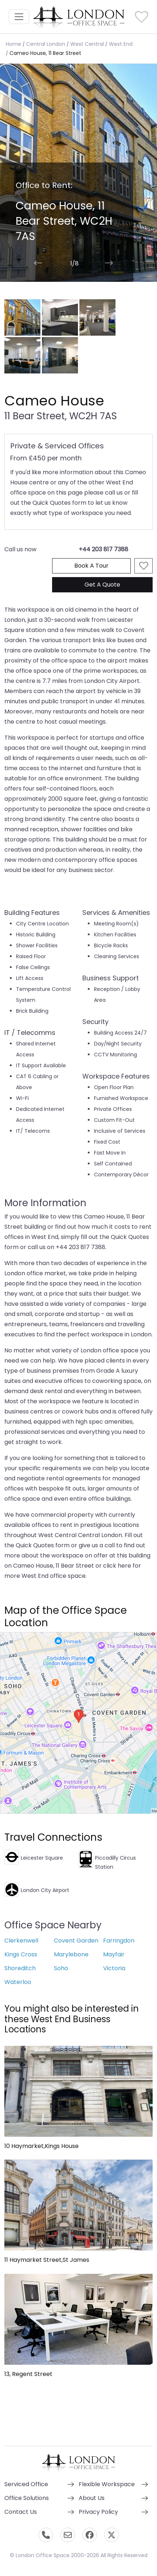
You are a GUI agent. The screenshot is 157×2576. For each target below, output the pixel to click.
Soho (61, 1968)
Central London (45, 44)
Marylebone (71, 1954)
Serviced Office (26, 2484)
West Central (87, 44)
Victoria (114, 1968)
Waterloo (17, 1982)
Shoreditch (20, 1968)
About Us (92, 2498)
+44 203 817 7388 (103, 549)
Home (13, 44)
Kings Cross (20, 1954)
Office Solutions (26, 2498)
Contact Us (20, 2512)
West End (121, 44)
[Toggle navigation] (19, 16)
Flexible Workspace (107, 2484)
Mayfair (114, 1954)
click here (117, 1565)
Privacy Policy (98, 2512)
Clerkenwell (21, 1940)
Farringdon (118, 1940)
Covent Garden (76, 1940)
